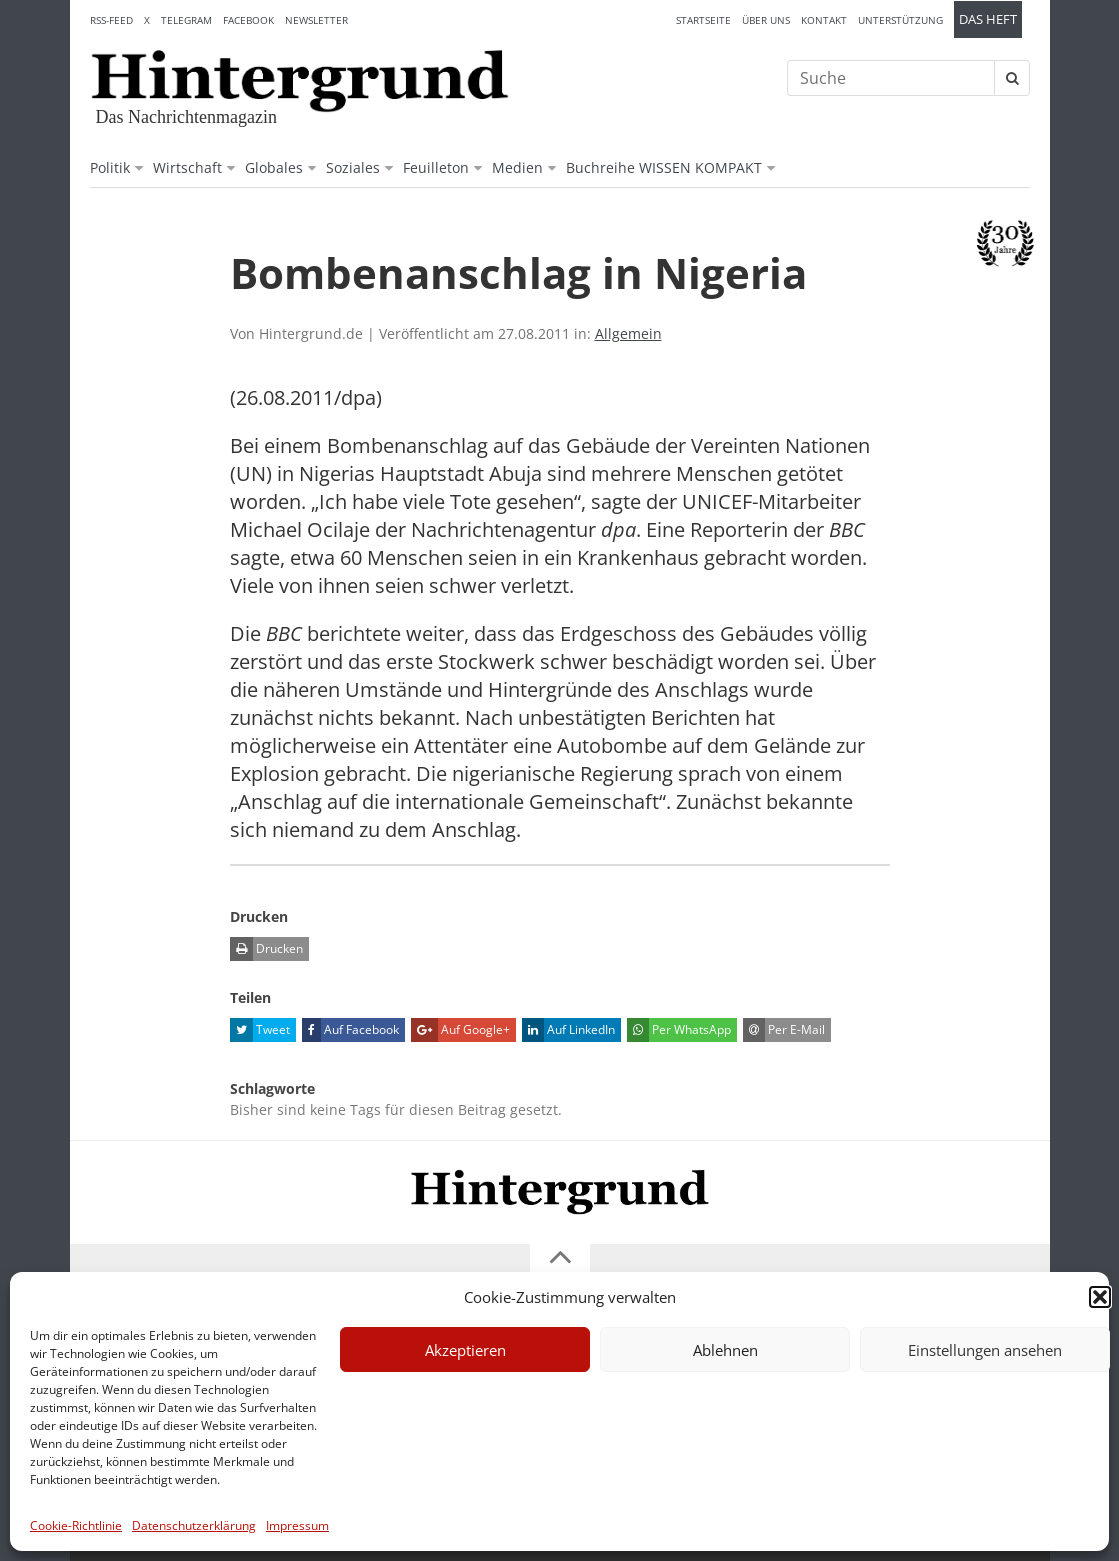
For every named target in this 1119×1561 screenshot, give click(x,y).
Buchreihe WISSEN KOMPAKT (664, 167)
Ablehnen (725, 1350)
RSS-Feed (111, 20)
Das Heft (988, 19)
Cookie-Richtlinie (76, 1525)
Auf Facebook (350, 1030)
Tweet (260, 1030)
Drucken (266, 949)
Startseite (703, 20)
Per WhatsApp (679, 1030)
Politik (110, 167)
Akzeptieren (465, 1350)
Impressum (297, 1525)
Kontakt (824, 20)
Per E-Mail (784, 1030)
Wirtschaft (187, 167)
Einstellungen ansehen (985, 1350)
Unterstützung (900, 20)
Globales (274, 167)
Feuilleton (436, 167)
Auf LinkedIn (568, 1030)
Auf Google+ (460, 1030)
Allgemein (628, 333)
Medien (517, 167)
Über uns (766, 20)
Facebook (248, 20)
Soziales (353, 167)
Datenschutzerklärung (194, 1525)
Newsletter (316, 20)
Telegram (186, 20)
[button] (1100, 1297)
